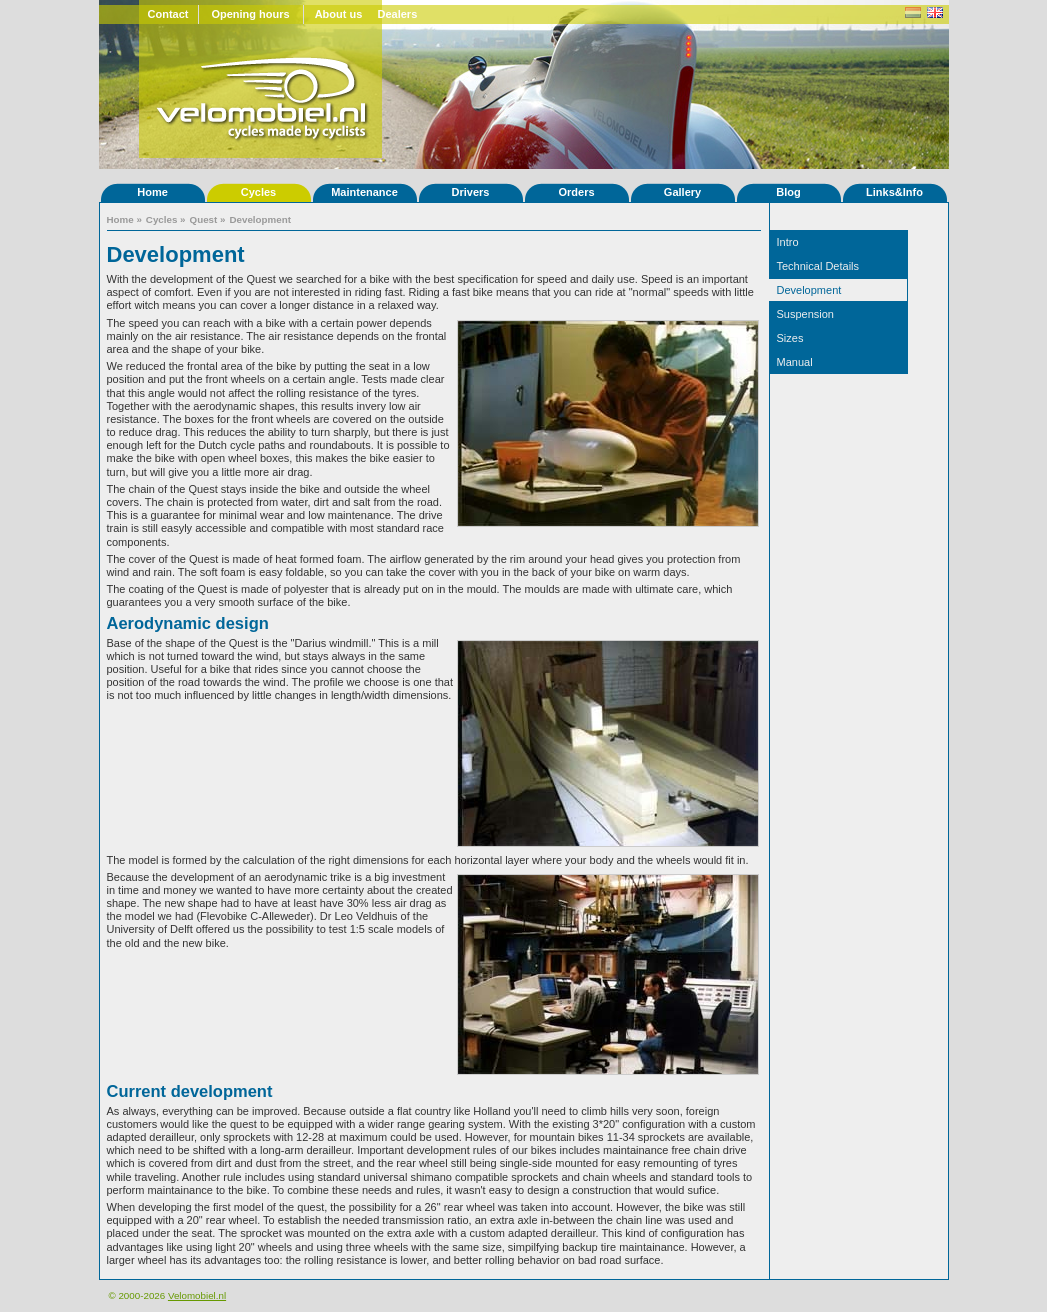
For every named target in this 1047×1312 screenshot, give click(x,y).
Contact (168, 14)
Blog (788, 192)
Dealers (398, 14)
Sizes (790, 338)
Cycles (258, 192)
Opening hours (250, 14)
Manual (795, 362)
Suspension (806, 314)
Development (259, 219)
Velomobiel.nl (197, 1295)
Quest (204, 219)
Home (152, 192)
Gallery (682, 192)
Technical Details (818, 266)
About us (339, 14)
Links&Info (894, 192)
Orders (576, 192)
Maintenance (364, 192)
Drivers (471, 192)
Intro (788, 242)
